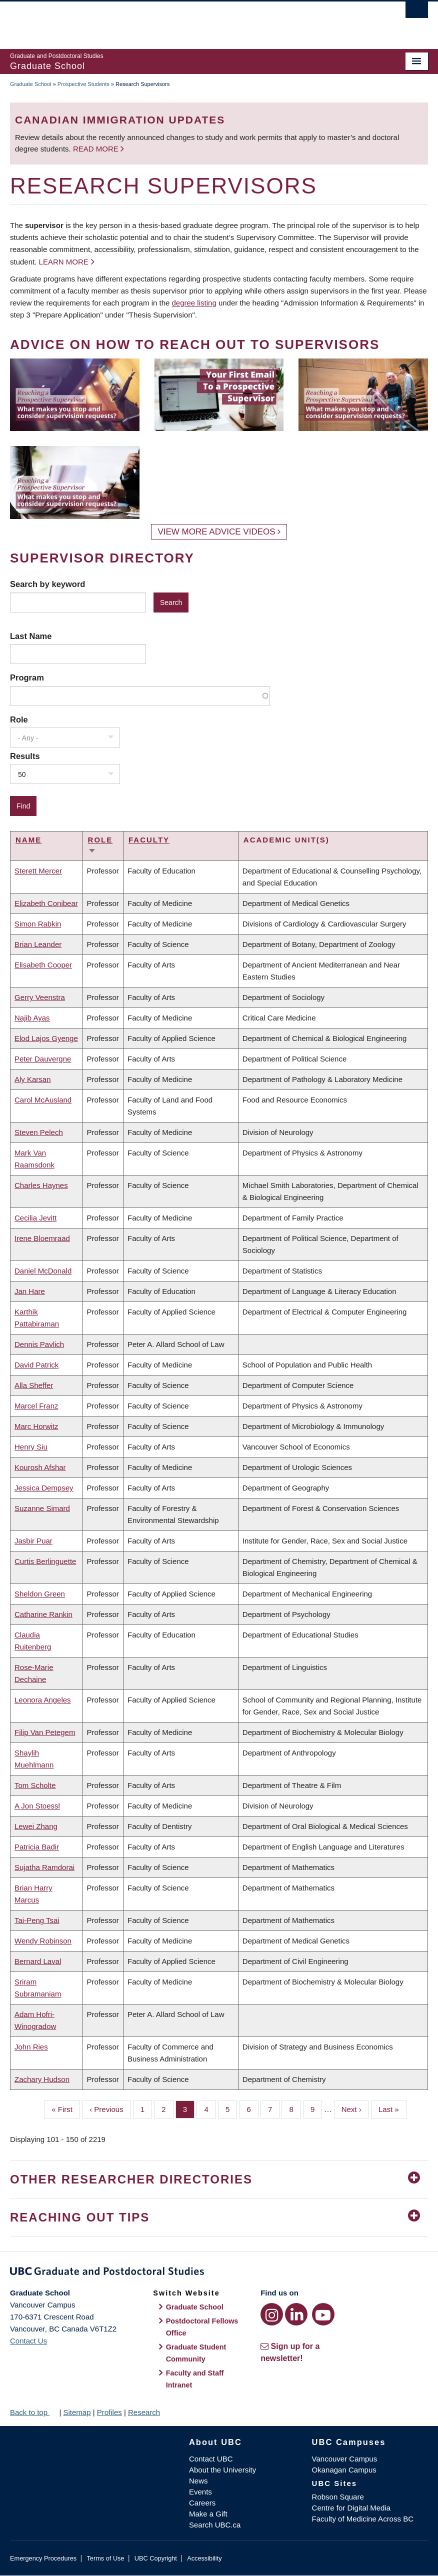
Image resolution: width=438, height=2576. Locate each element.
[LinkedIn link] (296, 2314)
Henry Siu (31, 1446)
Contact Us (28, 2340)
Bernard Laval (37, 1961)
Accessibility (204, 2558)
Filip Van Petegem (44, 1732)
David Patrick (36, 1364)
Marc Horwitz (36, 1426)
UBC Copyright (155, 2558)
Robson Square (338, 2496)
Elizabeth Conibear (46, 903)
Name (29, 840)
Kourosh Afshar (40, 1467)
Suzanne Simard (42, 1508)
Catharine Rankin (43, 1614)
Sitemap (76, 2412)
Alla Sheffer (33, 1385)
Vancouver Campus (345, 2458)
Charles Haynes (41, 1185)
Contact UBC (211, 2458)
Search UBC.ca (214, 2524)
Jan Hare (29, 1291)
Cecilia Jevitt (35, 1218)
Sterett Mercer (38, 870)
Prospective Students (84, 84)
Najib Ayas (32, 1018)
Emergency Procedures (43, 2558)
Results (25, 756)
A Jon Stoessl (37, 1806)
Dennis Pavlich (39, 1344)
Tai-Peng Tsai (37, 1920)
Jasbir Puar (33, 1540)
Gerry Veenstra (39, 997)
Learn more (63, 262)
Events (200, 2492)
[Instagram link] (271, 2314)
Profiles (109, 2412)
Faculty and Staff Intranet (195, 2379)
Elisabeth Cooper (43, 964)
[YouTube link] (323, 2314)
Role (19, 719)
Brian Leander (38, 944)
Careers (202, 2502)
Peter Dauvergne (42, 1058)
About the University (222, 2470)
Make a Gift (208, 2514)
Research (144, 2412)
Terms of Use (105, 2558)
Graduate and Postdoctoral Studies (219, 2273)
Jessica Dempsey (44, 1488)
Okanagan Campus (344, 2470)
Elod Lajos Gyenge (46, 1038)
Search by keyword (47, 584)
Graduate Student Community (196, 2353)
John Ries (31, 2046)
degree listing (194, 302)
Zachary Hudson (42, 2079)
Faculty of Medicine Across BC (363, 2518)
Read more (96, 148)
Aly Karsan (32, 1079)
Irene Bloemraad (42, 1238)
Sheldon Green (39, 1594)
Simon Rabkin (37, 924)
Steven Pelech (38, 1132)
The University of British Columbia (188, 21)
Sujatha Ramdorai (44, 1867)
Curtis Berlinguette (45, 1561)
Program (27, 677)
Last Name (31, 636)
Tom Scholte (35, 1785)
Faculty (149, 840)
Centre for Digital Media (351, 2508)
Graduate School (31, 84)
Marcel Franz (36, 1406)
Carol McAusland (43, 1100)
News (198, 2480)
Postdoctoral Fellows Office (202, 2327)
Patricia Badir (36, 1846)
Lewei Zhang (36, 1826)
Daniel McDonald (43, 1270)
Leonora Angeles (42, 1700)
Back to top (33, 2412)
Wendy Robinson (43, 1940)
